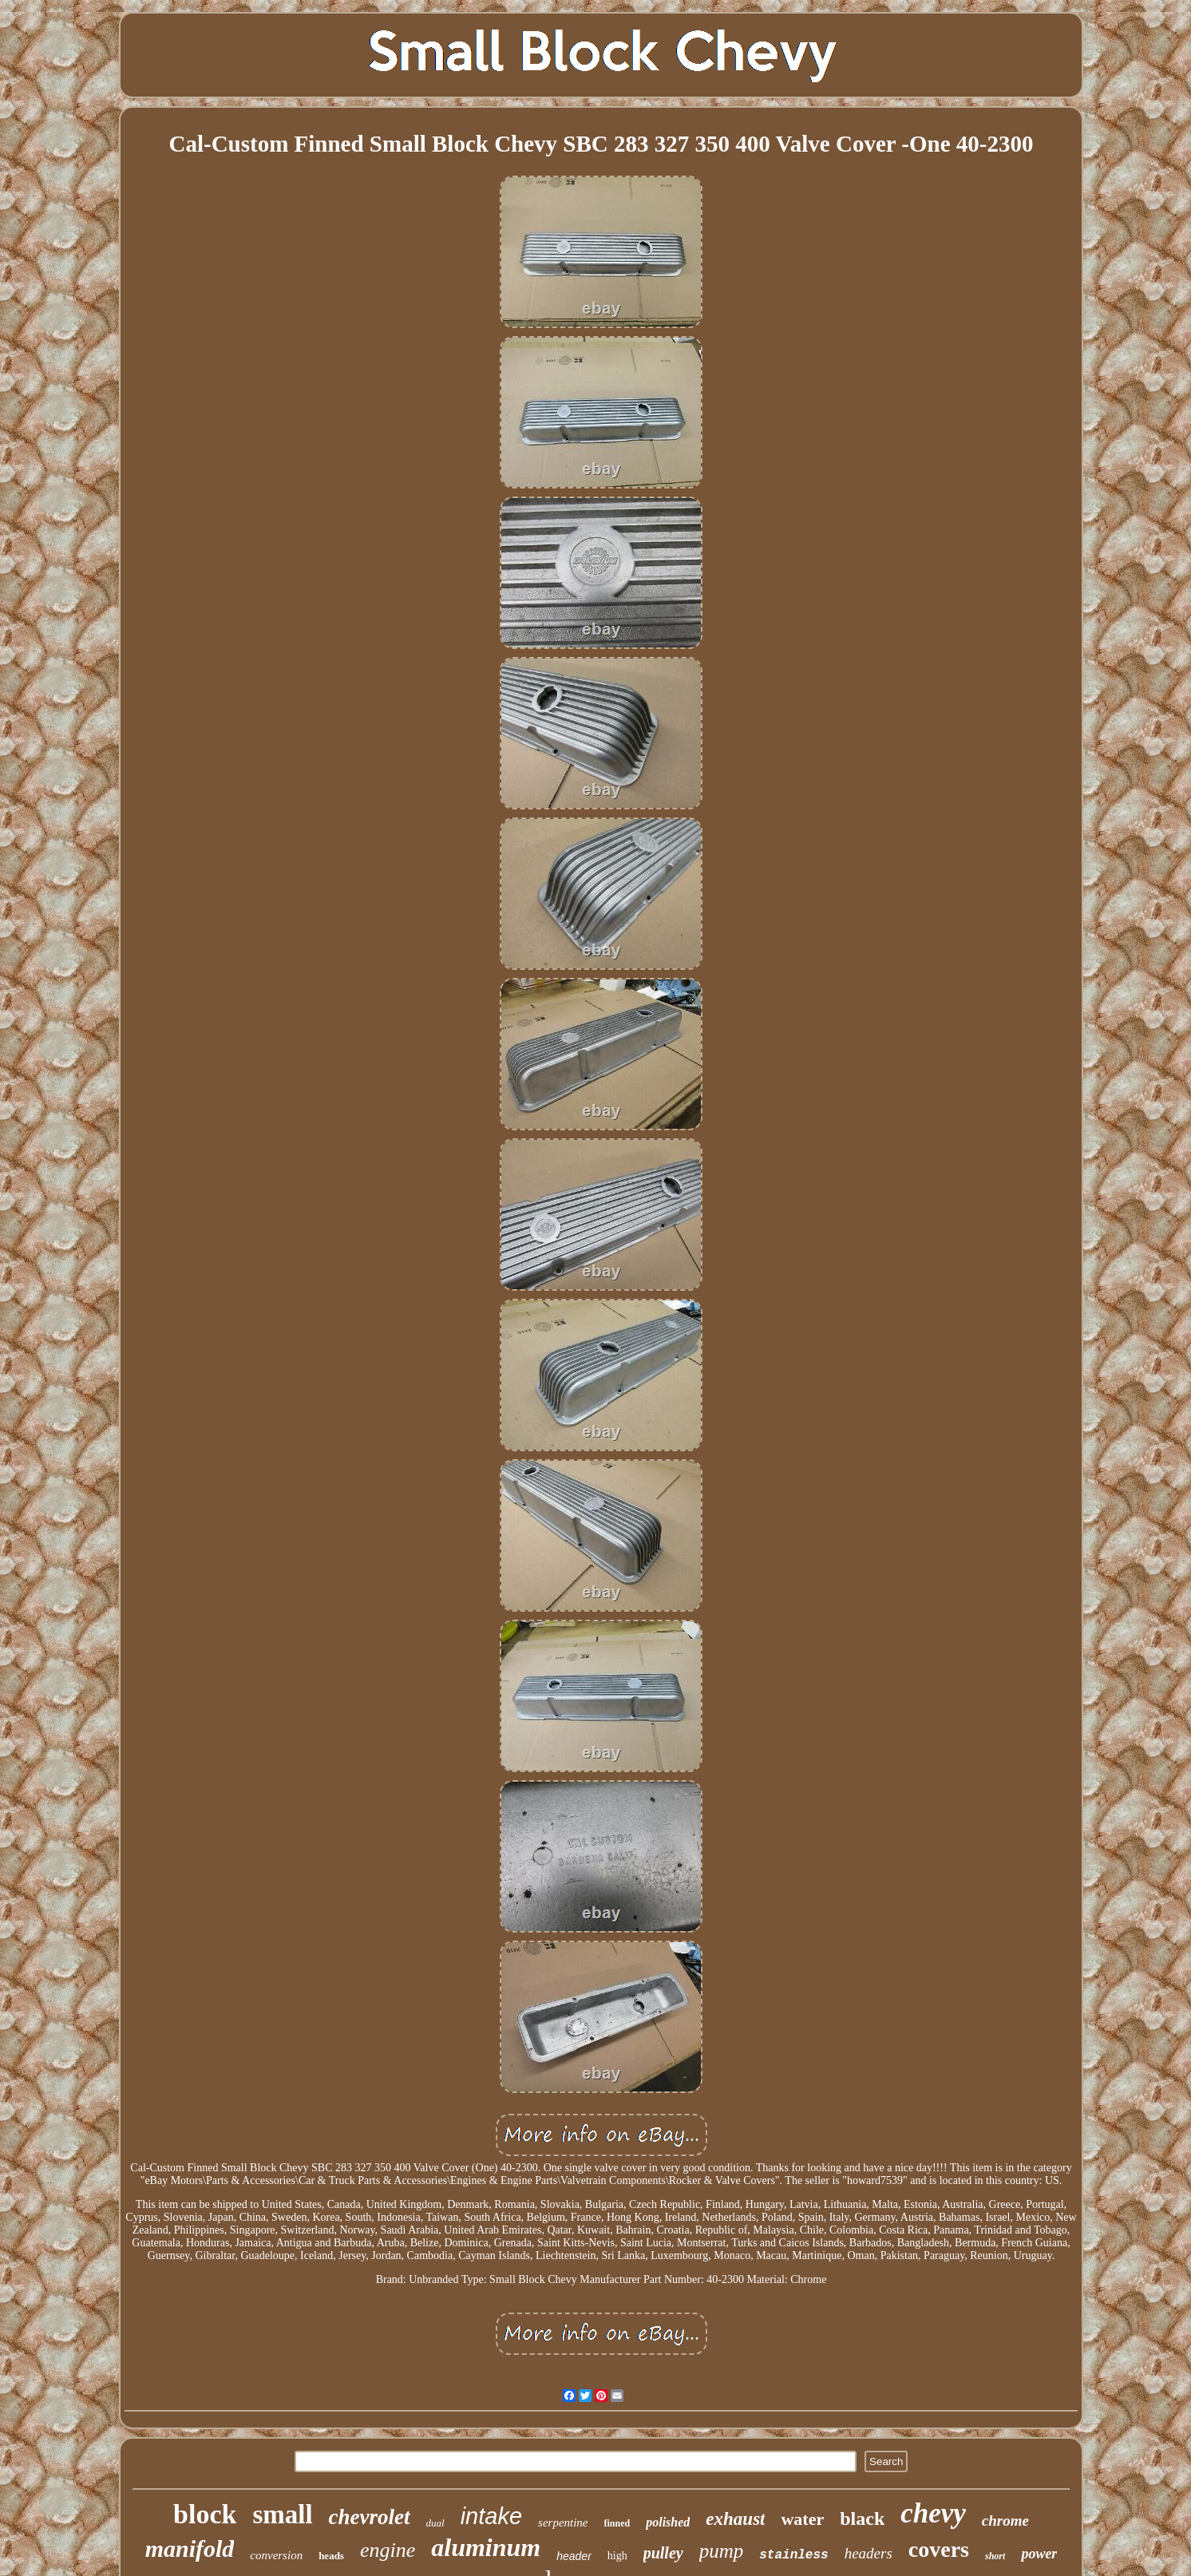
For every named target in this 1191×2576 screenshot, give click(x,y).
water (802, 2519)
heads (331, 2556)
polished (668, 2522)
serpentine (563, 2522)
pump (721, 2551)
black (862, 2518)
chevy (933, 2513)
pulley (663, 2553)
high (617, 2556)
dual (435, 2523)
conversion (276, 2555)
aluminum (485, 2547)
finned (617, 2523)
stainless (793, 2555)
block (204, 2514)
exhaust (735, 2519)
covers (938, 2549)
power (1039, 2554)
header (574, 2556)
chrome (1005, 2520)
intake (491, 2516)
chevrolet (369, 2517)
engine (387, 2550)
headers (868, 2553)
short (995, 2556)
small (282, 2514)
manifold (190, 2548)
